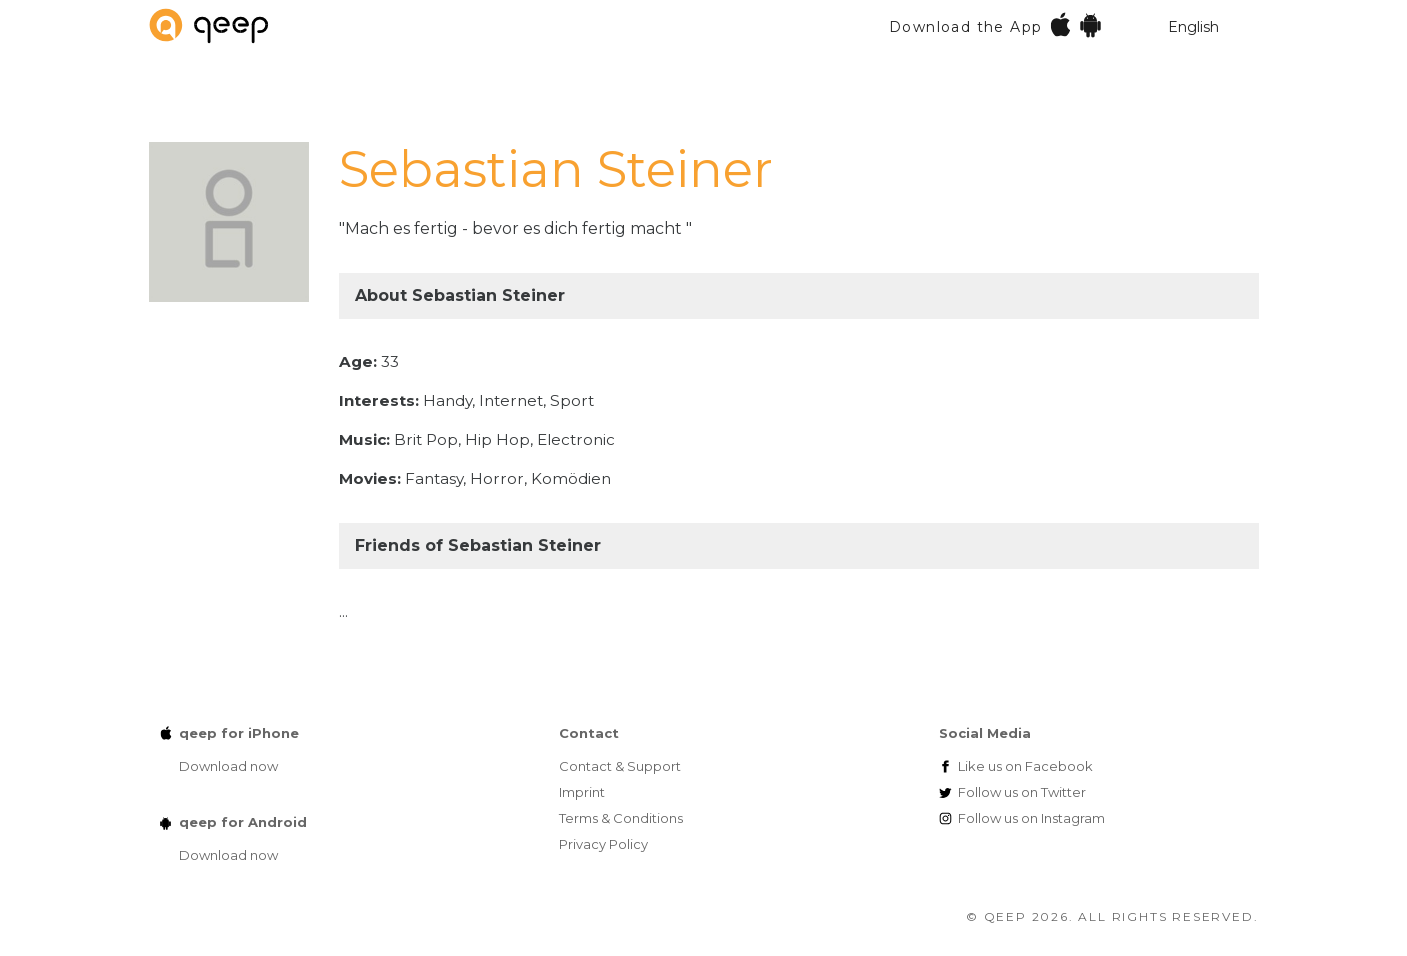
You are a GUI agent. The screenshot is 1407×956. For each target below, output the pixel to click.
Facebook (1025, 766)
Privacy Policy (603, 844)
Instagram (1031, 818)
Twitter (1022, 792)
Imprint (582, 792)
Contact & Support (620, 766)
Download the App (996, 24)
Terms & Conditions (621, 818)
